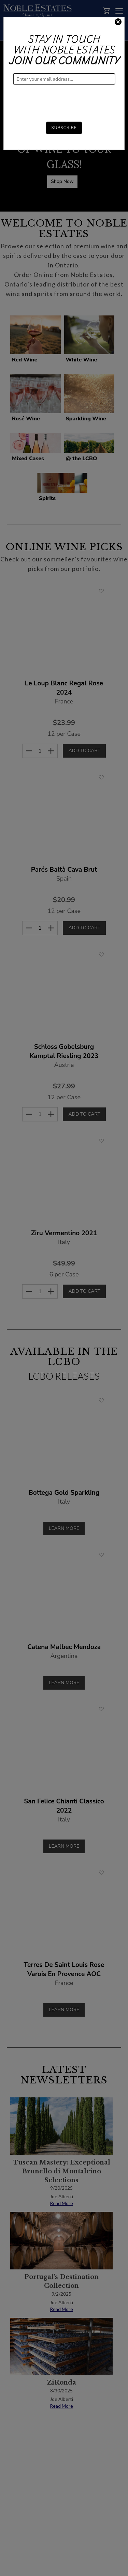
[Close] (118, 22)
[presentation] (65, 98)
